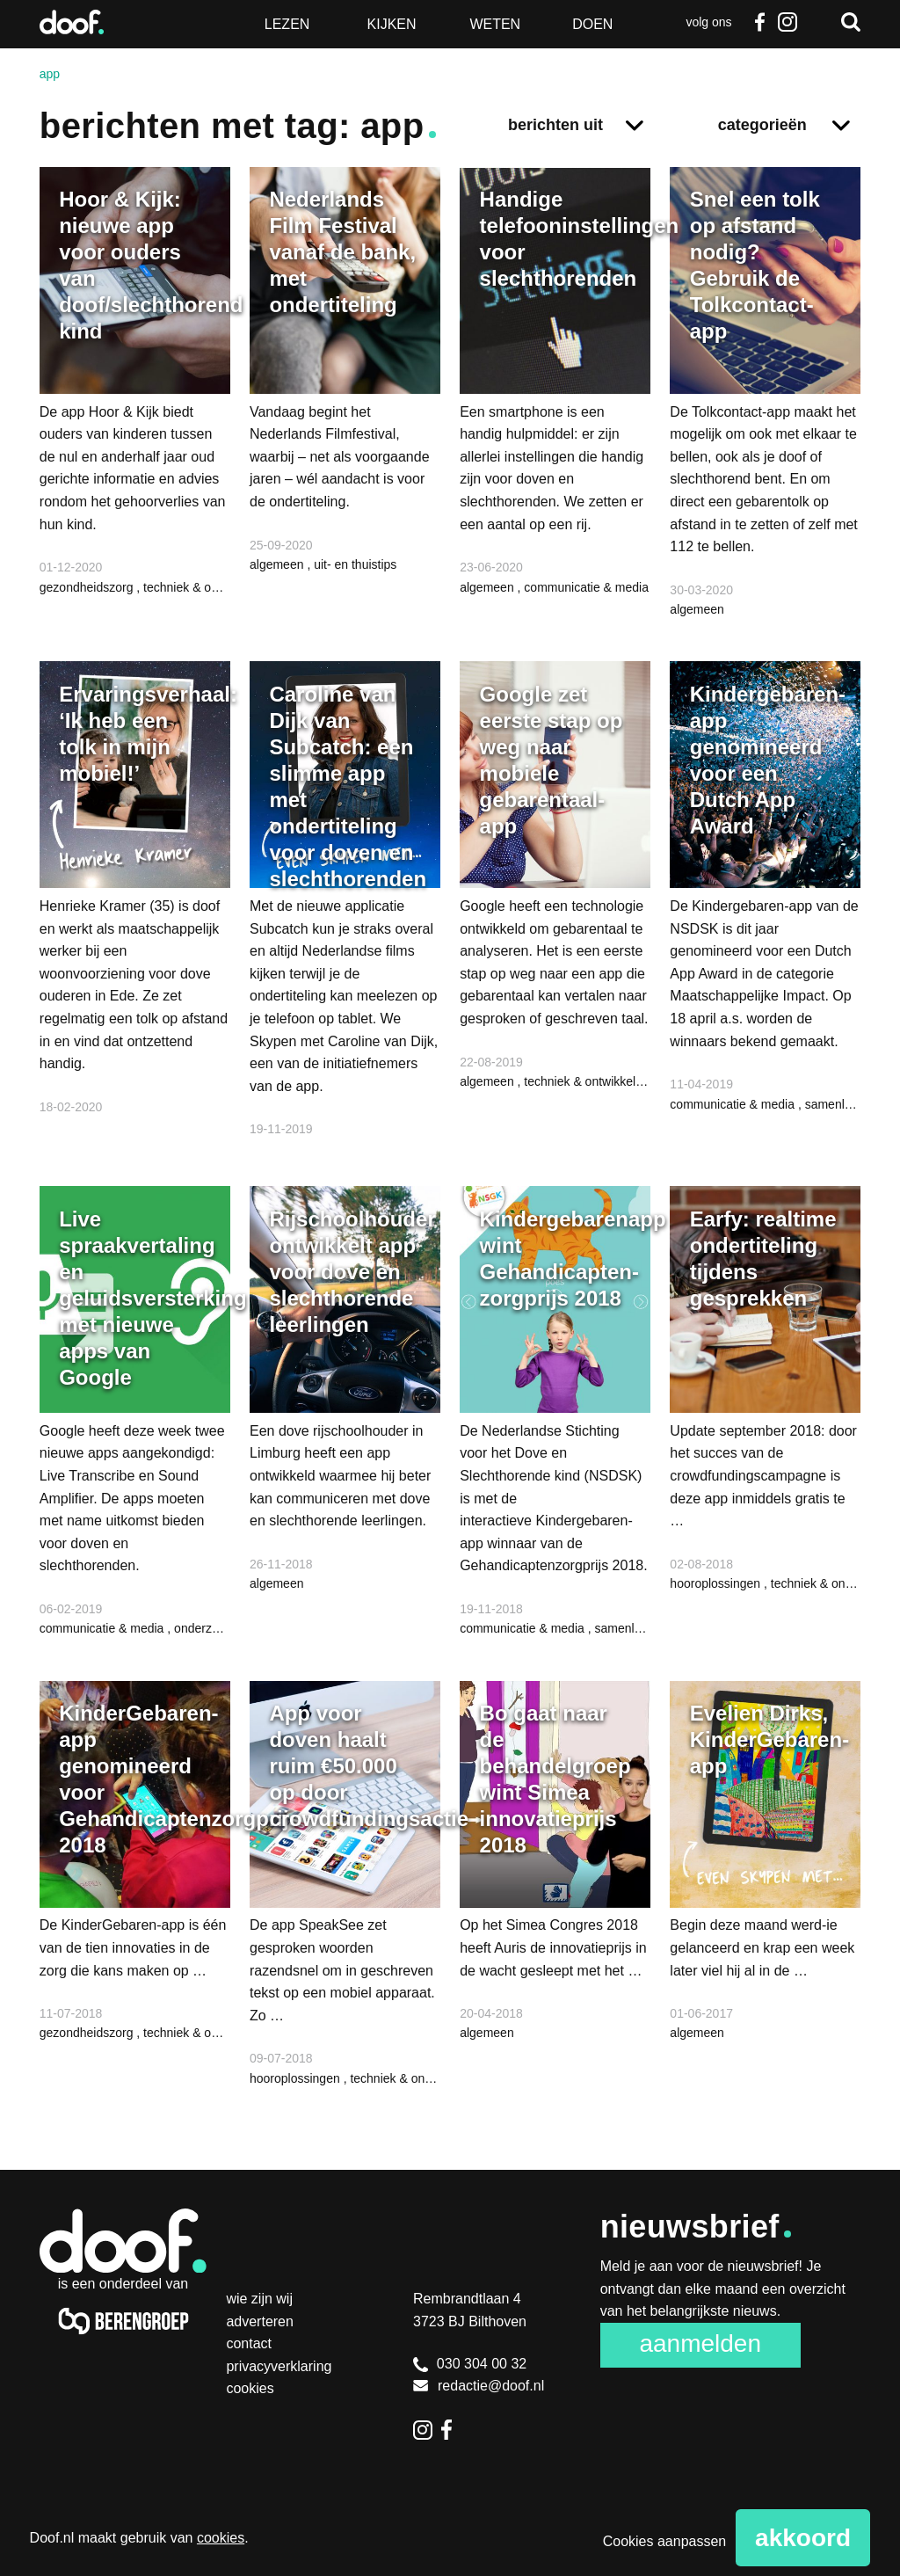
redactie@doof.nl (478, 2385)
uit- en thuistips (355, 564)
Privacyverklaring (278, 2366)
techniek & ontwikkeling (207, 587)
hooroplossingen (717, 1583)
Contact (249, 2343)
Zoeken (850, 22)
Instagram (787, 22)
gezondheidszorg (88, 587)
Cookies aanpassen (665, 2541)
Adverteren (260, 2321)
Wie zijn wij (259, 2298)
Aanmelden (700, 2343)
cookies (220, 2537)
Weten (494, 24)
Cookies (249, 2388)
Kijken (392, 24)
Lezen (287, 24)
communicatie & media (586, 587)
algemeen (278, 564)
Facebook (759, 22)
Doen (592, 24)
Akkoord (803, 2537)
